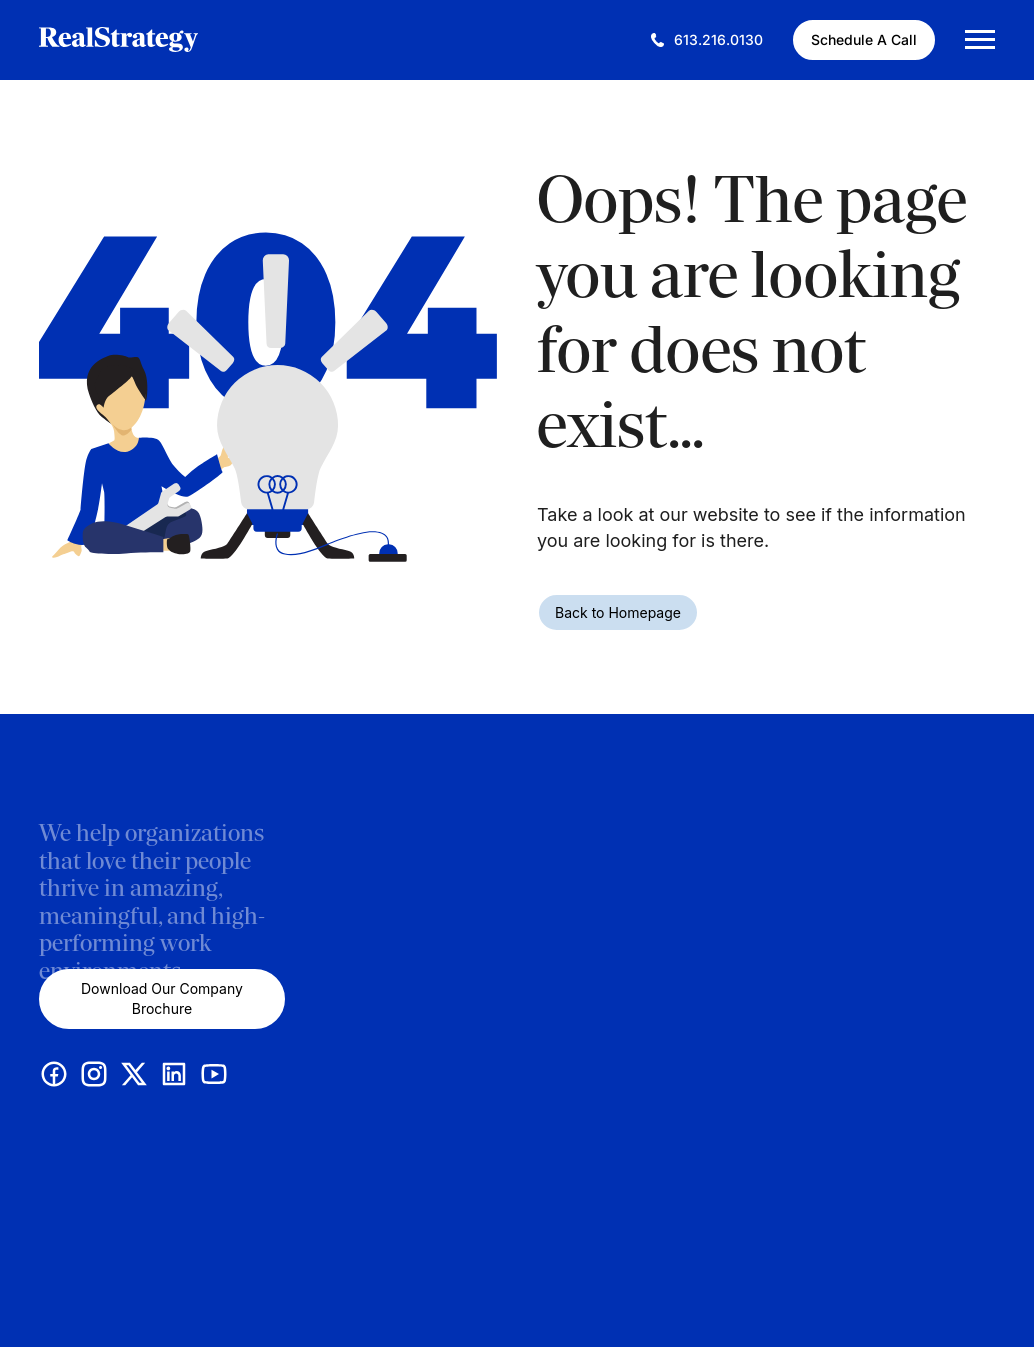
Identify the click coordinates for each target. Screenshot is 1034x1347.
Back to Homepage (618, 612)
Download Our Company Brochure (162, 998)
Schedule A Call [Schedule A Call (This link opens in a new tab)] (864, 39)
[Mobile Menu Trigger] (980, 39)
